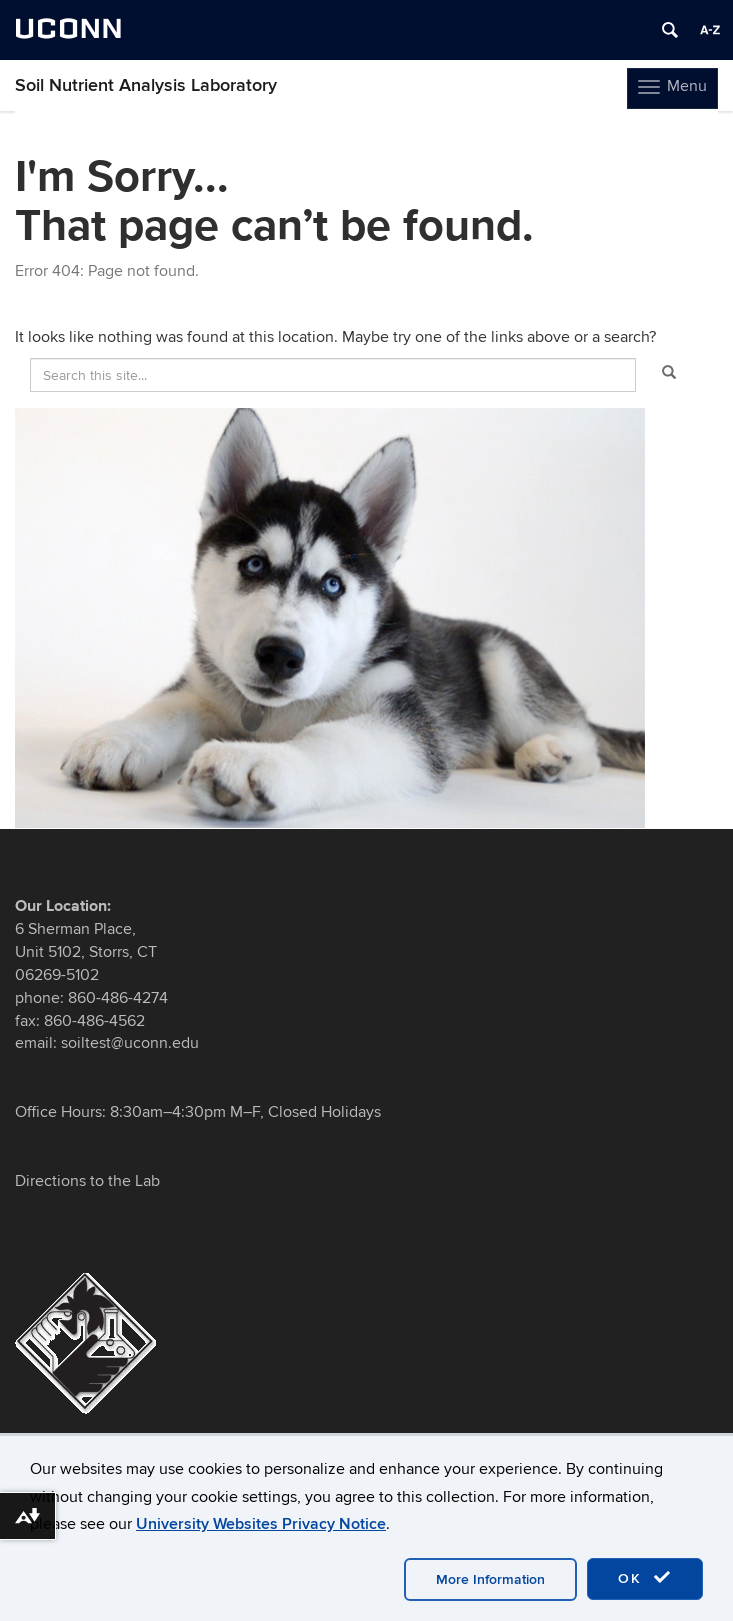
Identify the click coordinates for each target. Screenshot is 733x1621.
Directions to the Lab (87, 1181)
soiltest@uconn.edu (128, 1043)
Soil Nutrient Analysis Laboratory (146, 85)
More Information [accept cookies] (490, 1579)
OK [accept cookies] (645, 1578)
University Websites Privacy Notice (261, 1524)
